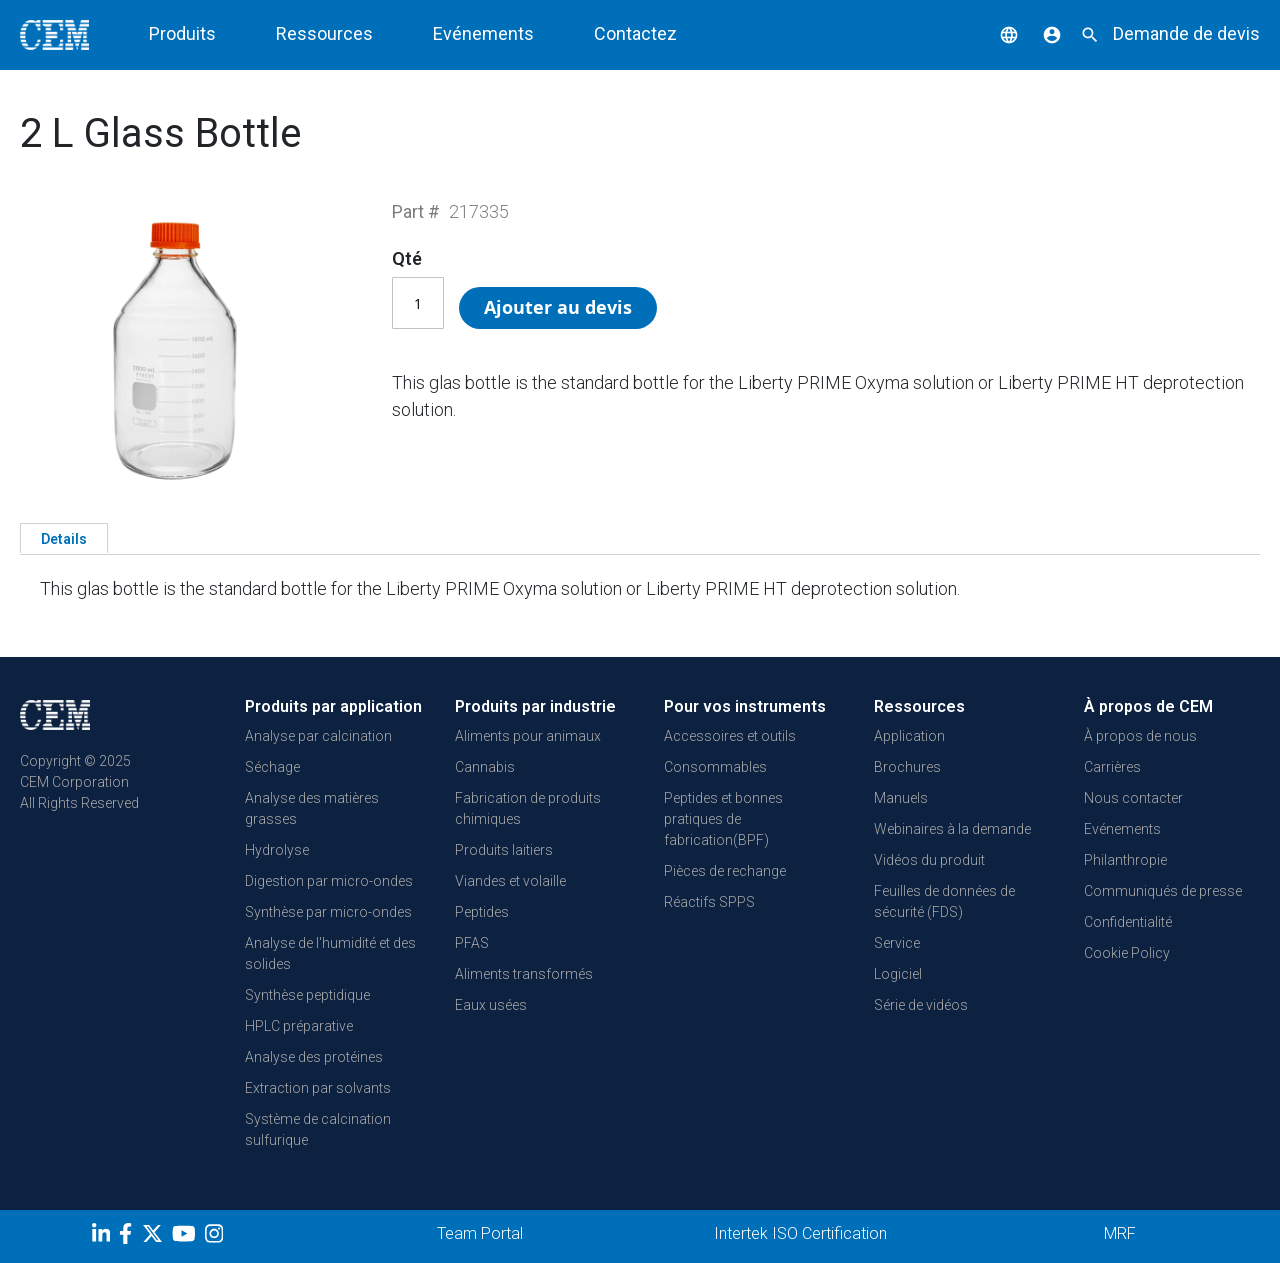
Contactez (635, 33)
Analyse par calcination (318, 736)
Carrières (1112, 767)
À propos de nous (1140, 736)
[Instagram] (216, 1237)
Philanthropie (1125, 860)
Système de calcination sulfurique (318, 1129)
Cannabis (485, 767)
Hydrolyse (277, 850)
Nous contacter (1133, 798)
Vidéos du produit (929, 860)
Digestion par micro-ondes (329, 881)
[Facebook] (130, 1237)
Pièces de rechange (725, 871)
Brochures (907, 767)
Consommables (715, 767)
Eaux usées (491, 1005)
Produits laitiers (504, 850)
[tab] (64, 538)
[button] (994, 33)
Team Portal (480, 1233)
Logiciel (898, 974)
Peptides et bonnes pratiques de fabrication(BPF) (723, 819)
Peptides (482, 912)
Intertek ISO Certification (800, 1233)
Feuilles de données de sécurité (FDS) (944, 901)
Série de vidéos (921, 1005)
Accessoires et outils (730, 736)
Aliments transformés (524, 974)
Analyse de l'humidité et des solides (330, 953)
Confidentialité (1128, 922)
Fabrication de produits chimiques (528, 808)
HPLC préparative (299, 1026)
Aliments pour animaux (528, 736)
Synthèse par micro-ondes (328, 912)
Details (64, 539)
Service (897, 943)
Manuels (901, 798)
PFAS (472, 943)
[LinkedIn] (103, 1237)
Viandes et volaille (510, 881)
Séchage (272, 767)
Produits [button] (182, 33)
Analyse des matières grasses (312, 808)
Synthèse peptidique (307, 995)
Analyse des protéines (314, 1057)
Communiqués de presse (1163, 891)
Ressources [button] (324, 33)
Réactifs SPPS (709, 902)
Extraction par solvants (318, 1088)
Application (909, 736)
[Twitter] (155, 1237)
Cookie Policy (1127, 953)
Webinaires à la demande (952, 829)
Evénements (483, 33)
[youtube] (186, 1237)
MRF (1120, 1233)
